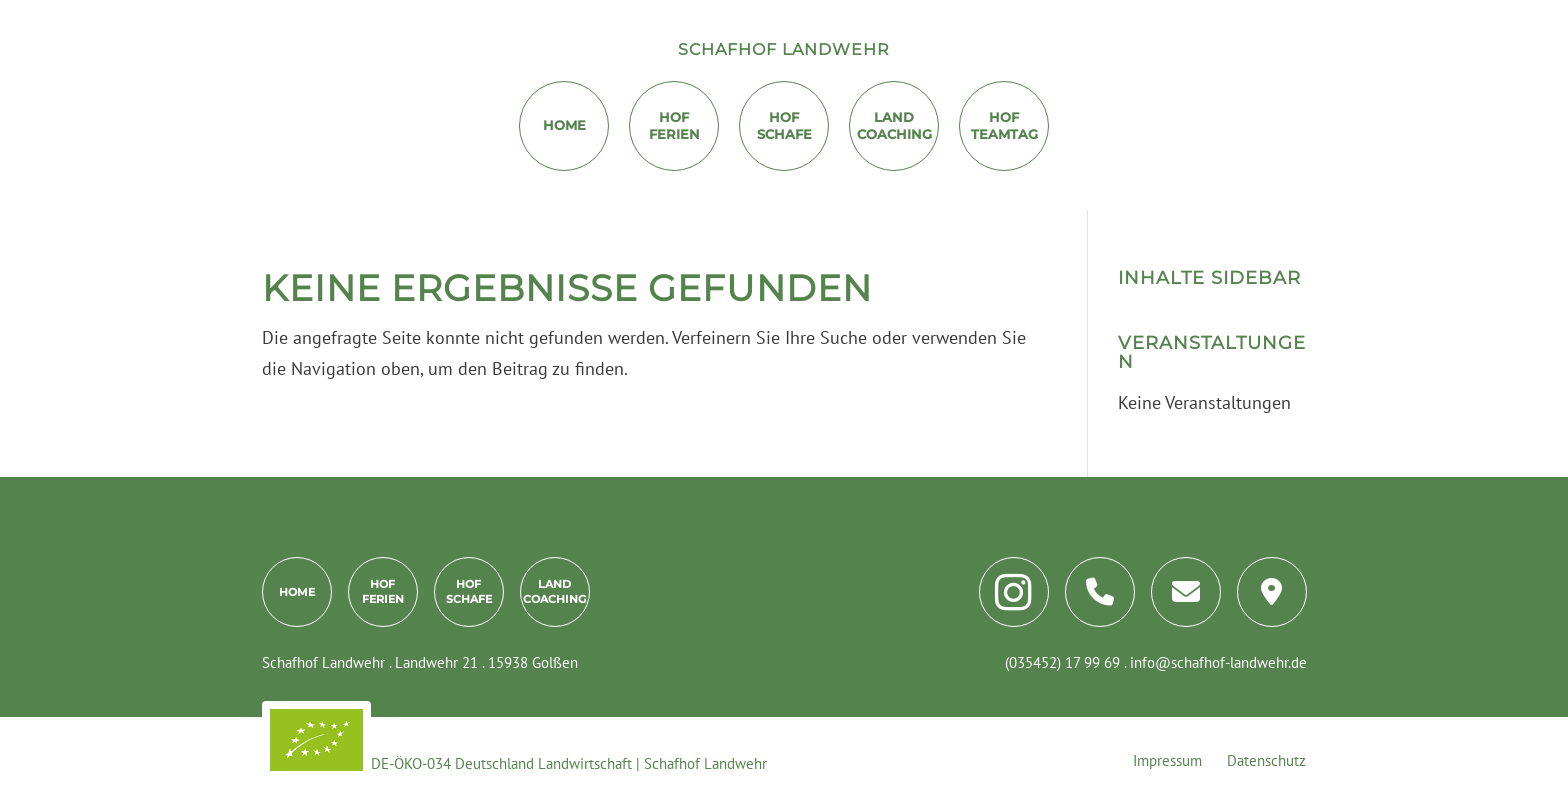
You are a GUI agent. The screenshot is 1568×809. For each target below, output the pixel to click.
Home (564, 125)
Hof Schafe (784, 125)
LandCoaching (894, 125)
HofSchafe (469, 591)
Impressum (1167, 760)
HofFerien (674, 125)
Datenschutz (1266, 760)
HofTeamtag (1004, 125)
